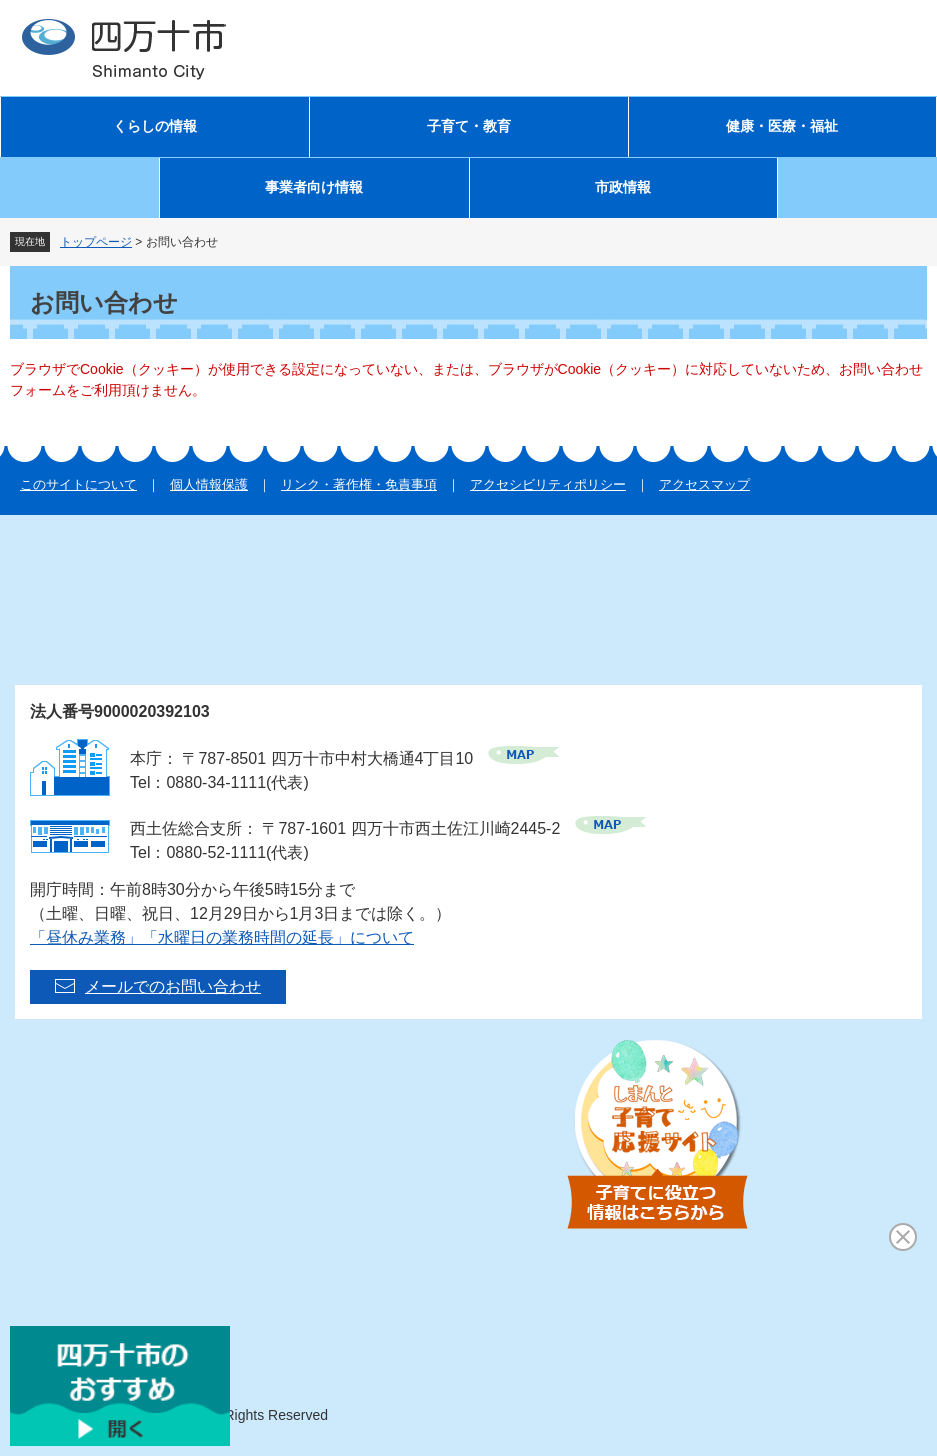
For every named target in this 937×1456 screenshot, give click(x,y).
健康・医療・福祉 (782, 126)
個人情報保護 (209, 484)
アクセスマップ (704, 484)
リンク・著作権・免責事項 (359, 484)
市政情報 (623, 187)
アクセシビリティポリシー (548, 484)
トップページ (96, 242)
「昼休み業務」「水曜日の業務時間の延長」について (222, 937)
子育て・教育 (469, 126)
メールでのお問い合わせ (173, 986)
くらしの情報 (155, 126)
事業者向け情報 (314, 187)
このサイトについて (78, 484)
